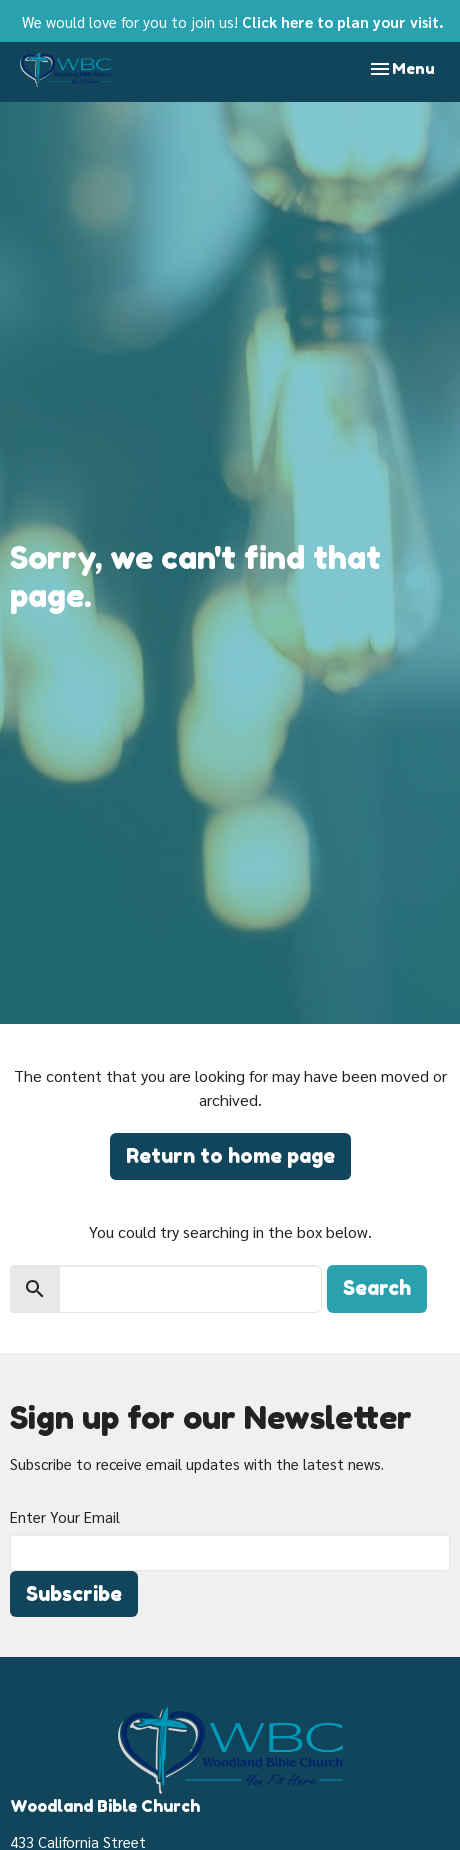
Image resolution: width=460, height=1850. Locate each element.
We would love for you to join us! (233, 21)
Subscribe (74, 1594)
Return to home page (230, 1156)
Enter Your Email (65, 1516)
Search (377, 1288)
